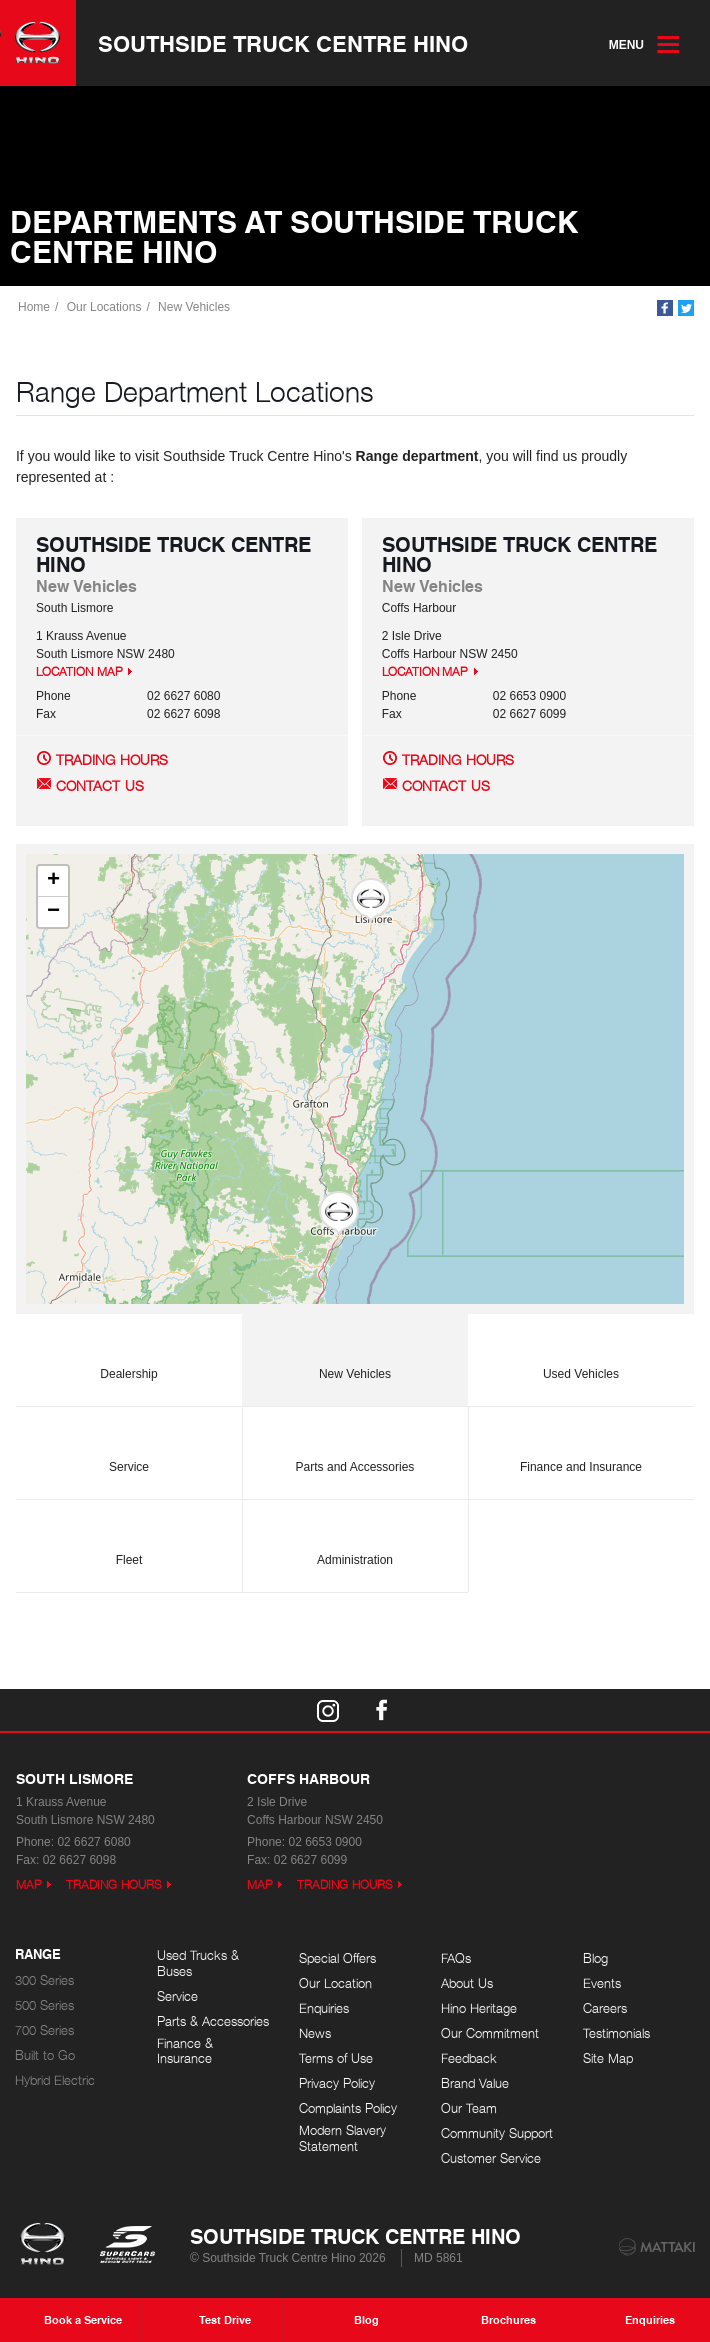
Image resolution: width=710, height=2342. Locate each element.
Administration (355, 1537)
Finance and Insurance (581, 1444)
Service (129, 1444)
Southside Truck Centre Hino (283, 43)
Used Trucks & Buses (198, 1963)
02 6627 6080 (183, 696)
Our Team (469, 2108)
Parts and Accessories (355, 1444)
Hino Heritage (479, 2008)
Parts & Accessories (213, 2021)
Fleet (129, 1537)
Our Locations (104, 307)
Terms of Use (336, 2058)
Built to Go (45, 2055)
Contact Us (100, 785)
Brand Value (475, 2083)
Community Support (497, 2133)
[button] (371, 900)
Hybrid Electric (55, 2080)
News (315, 2033)
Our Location (335, 1983)
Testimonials (616, 2033)
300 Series (44, 1980)
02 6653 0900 (529, 696)
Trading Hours (112, 759)
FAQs (456, 1958)
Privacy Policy (337, 2083)
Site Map (608, 2058)
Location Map (79, 671)
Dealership (128, 1351)
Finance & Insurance (185, 2051)
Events (602, 1983)
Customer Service (491, 2158)
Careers (605, 2008)
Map (29, 1884)
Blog (595, 1958)
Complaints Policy (348, 2108)
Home (34, 307)
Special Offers (337, 1958)
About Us (467, 1983)
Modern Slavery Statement (342, 2138)
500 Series (44, 2005)
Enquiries (324, 2008)
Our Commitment (490, 2033)
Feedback (469, 2058)
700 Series (44, 2030)
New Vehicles (194, 307)
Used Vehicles (581, 1351)
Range (38, 1955)
